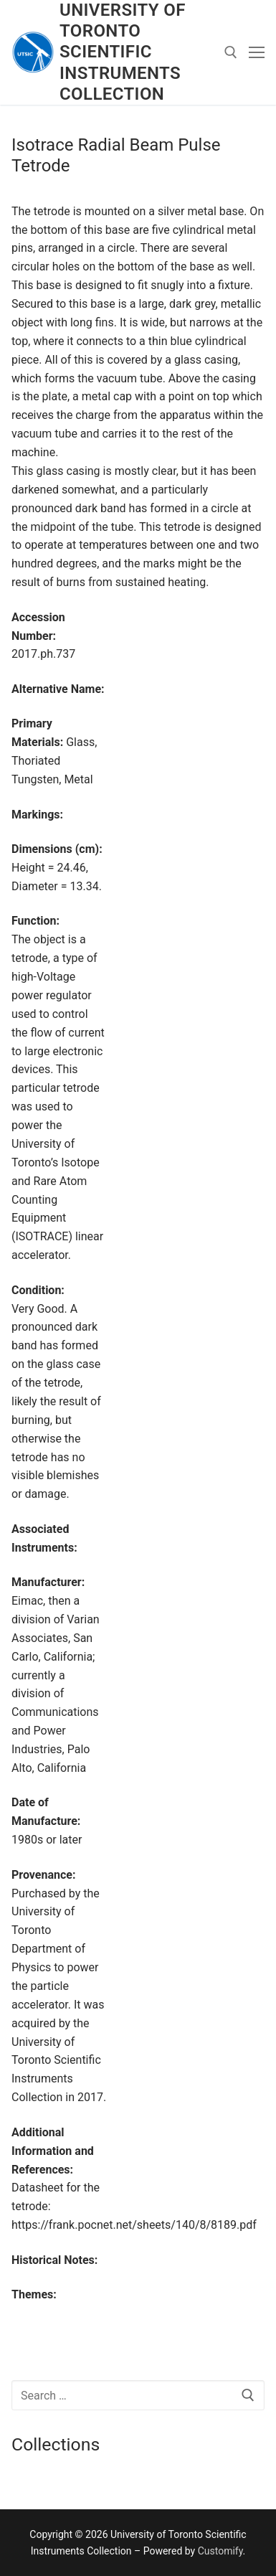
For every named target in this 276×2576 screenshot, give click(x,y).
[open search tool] (230, 52)
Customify (220, 2551)
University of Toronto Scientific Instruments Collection (123, 52)
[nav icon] (257, 52)
